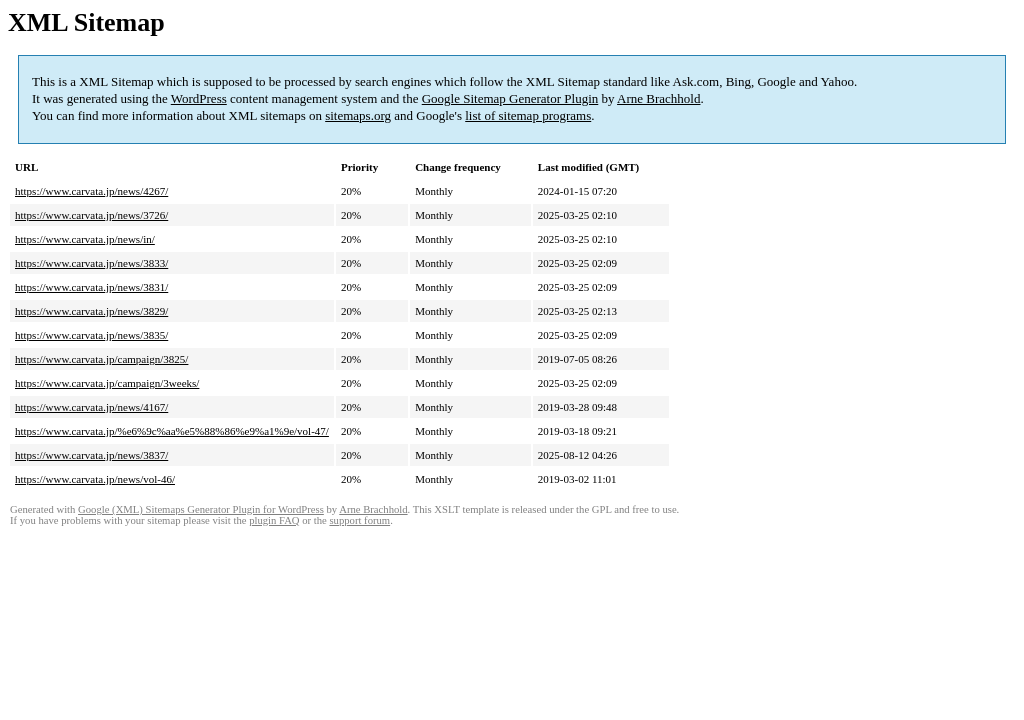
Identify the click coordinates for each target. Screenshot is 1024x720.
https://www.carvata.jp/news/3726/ (91, 215)
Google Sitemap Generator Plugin (510, 98)
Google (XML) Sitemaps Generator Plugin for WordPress (201, 509)
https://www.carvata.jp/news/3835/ (91, 335)
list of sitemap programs (528, 115)
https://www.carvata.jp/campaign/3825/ (101, 359)
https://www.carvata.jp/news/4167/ (91, 407)
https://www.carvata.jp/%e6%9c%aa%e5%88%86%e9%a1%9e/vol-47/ (172, 431)
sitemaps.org (358, 115)
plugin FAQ (274, 520)
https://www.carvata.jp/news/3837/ (91, 455)
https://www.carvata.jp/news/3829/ (91, 311)
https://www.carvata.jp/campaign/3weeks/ (107, 383)
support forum (359, 520)
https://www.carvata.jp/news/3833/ (91, 263)
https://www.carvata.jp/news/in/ (85, 239)
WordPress (199, 98)
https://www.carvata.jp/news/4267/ (91, 191)
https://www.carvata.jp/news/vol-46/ (95, 479)
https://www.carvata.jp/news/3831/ (91, 287)
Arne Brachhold (658, 98)
